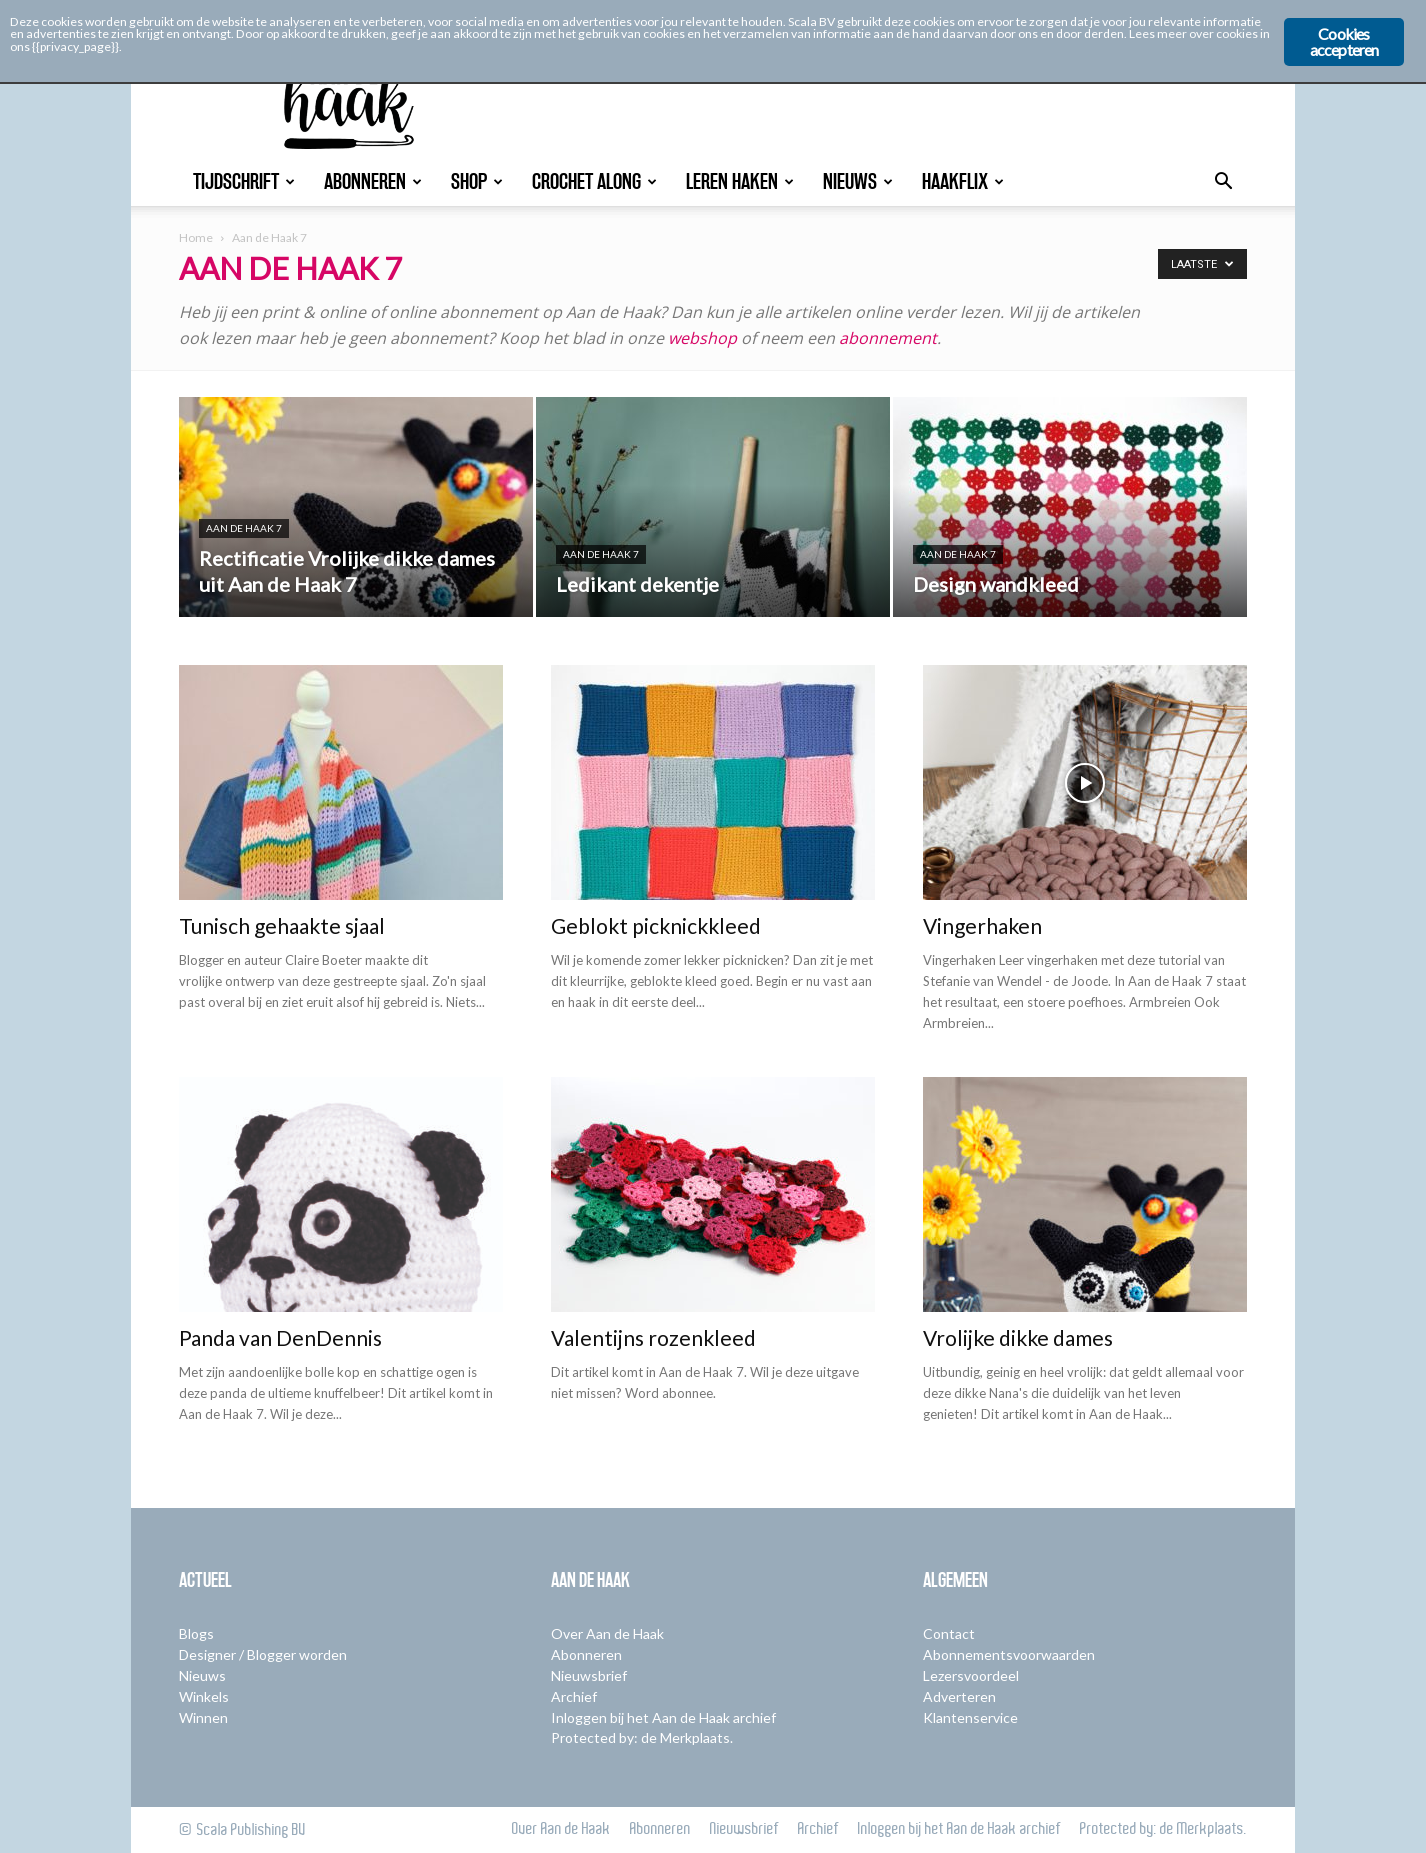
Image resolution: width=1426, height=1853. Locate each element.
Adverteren (959, 1696)
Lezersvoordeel (971, 1675)
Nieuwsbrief (589, 1675)
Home (196, 237)
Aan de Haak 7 (244, 528)
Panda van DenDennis (280, 1337)
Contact (949, 1633)
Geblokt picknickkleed (656, 925)
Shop (477, 181)
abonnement (888, 338)
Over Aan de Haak (607, 1633)
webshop (702, 338)
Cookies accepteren (1344, 41)
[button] (1223, 183)
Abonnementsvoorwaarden (1009, 1654)
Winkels (204, 1696)
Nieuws (858, 181)
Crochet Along (594, 181)
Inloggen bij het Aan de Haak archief (663, 1717)
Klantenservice (970, 1717)
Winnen (203, 1717)
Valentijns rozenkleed (653, 1337)
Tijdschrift (244, 181)
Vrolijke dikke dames (1018, 1337)
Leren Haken (740, 181)
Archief (574, 1696)
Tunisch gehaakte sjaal (282, 925)
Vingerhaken (982, 925)
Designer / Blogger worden (263, 1654)
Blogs (196, 1633)
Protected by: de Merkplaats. (642, 1737)
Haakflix (963, 181)
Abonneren (373, 181)
